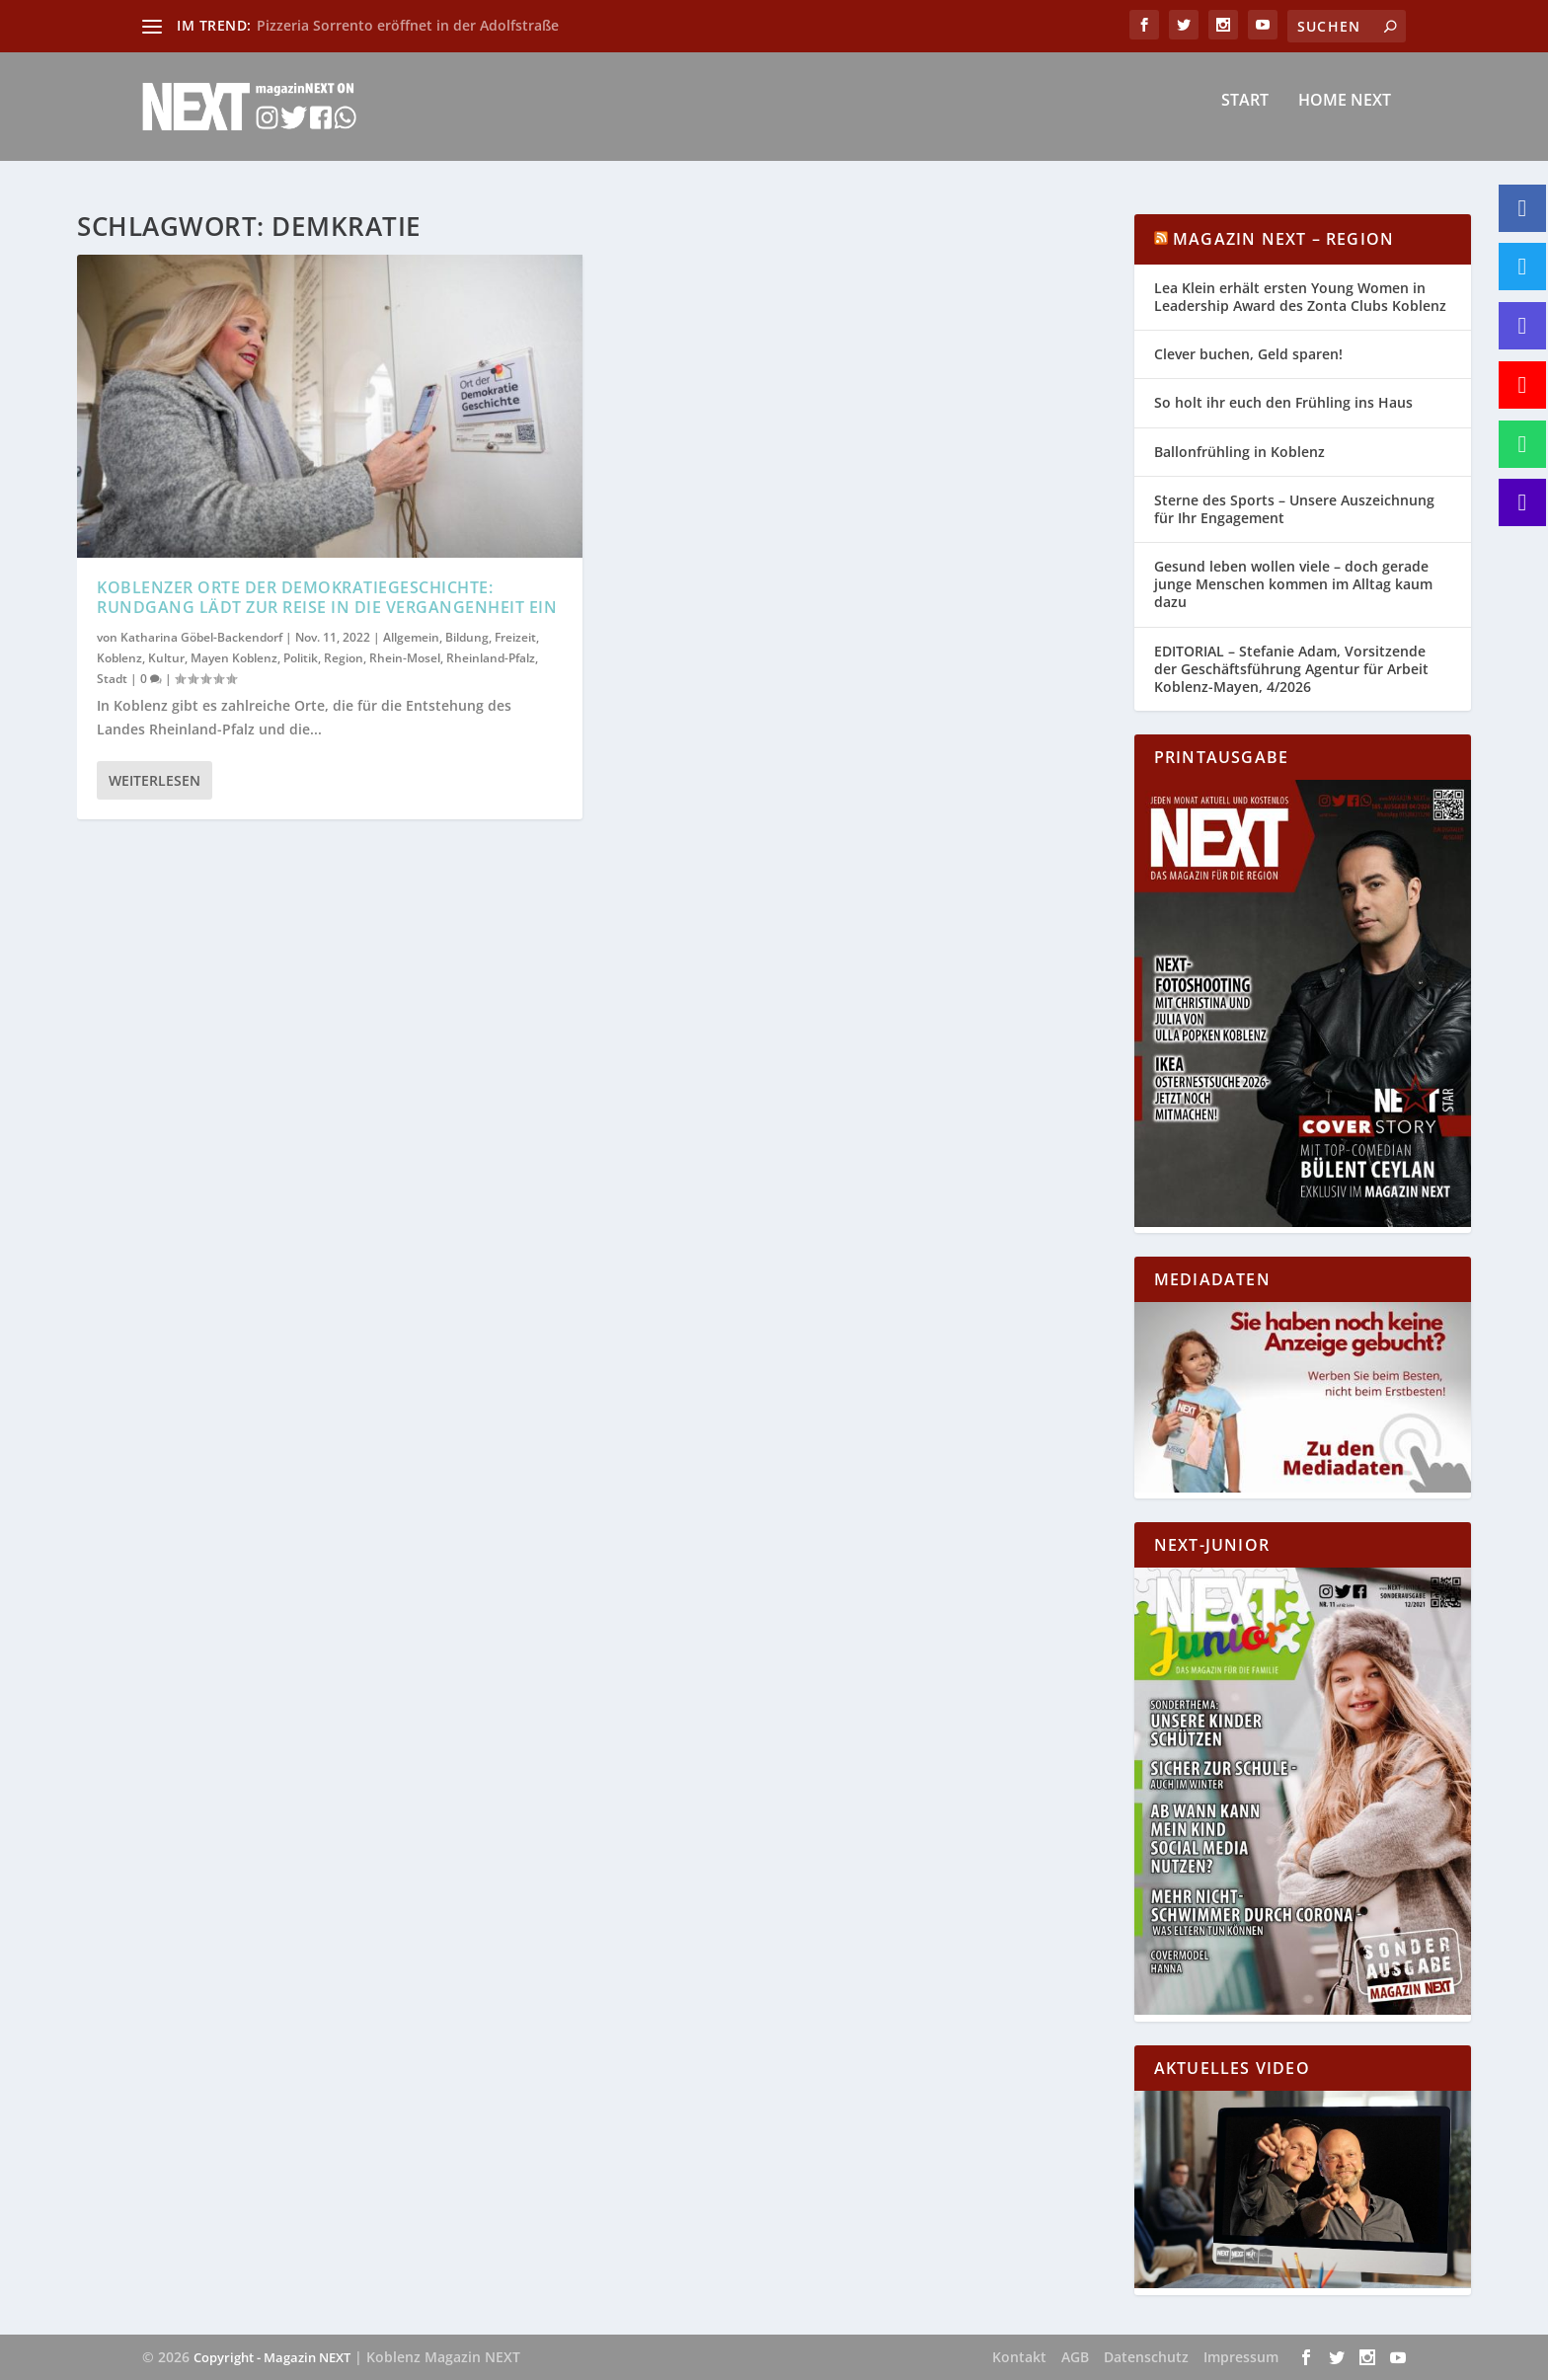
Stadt (112, 678)
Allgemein (411, 637)
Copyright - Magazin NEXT (272, 2357)
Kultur (166, 657)
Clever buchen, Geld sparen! (1248, 354)
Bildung (467, 637)
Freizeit (515, 637)
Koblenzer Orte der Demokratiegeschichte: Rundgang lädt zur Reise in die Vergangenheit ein (327, 597)
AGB (1075, 2356)
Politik (300, 657)
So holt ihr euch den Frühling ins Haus (1283, 402)
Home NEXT (1344, 115)
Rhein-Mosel (404, 657)
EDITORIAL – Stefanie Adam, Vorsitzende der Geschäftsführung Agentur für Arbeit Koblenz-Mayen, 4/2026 (1291, 669)
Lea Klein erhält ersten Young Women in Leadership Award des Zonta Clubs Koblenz (1300, 296)
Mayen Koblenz (234, 657)
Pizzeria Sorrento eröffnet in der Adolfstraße (408, 25)
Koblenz (119, 657)
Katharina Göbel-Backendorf (201, 637)
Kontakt (1019, 2356)
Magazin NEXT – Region (1283, 239)
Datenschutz (1146, 2356)
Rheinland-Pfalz (490, 657)
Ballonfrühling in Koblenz (1239, 451)
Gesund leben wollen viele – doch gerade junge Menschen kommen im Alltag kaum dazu (1293, 584)
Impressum (1240, 2356)
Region (343, 657)
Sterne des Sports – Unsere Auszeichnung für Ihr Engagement (1294, 509)
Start (1245, 115)
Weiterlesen (154, 780)
